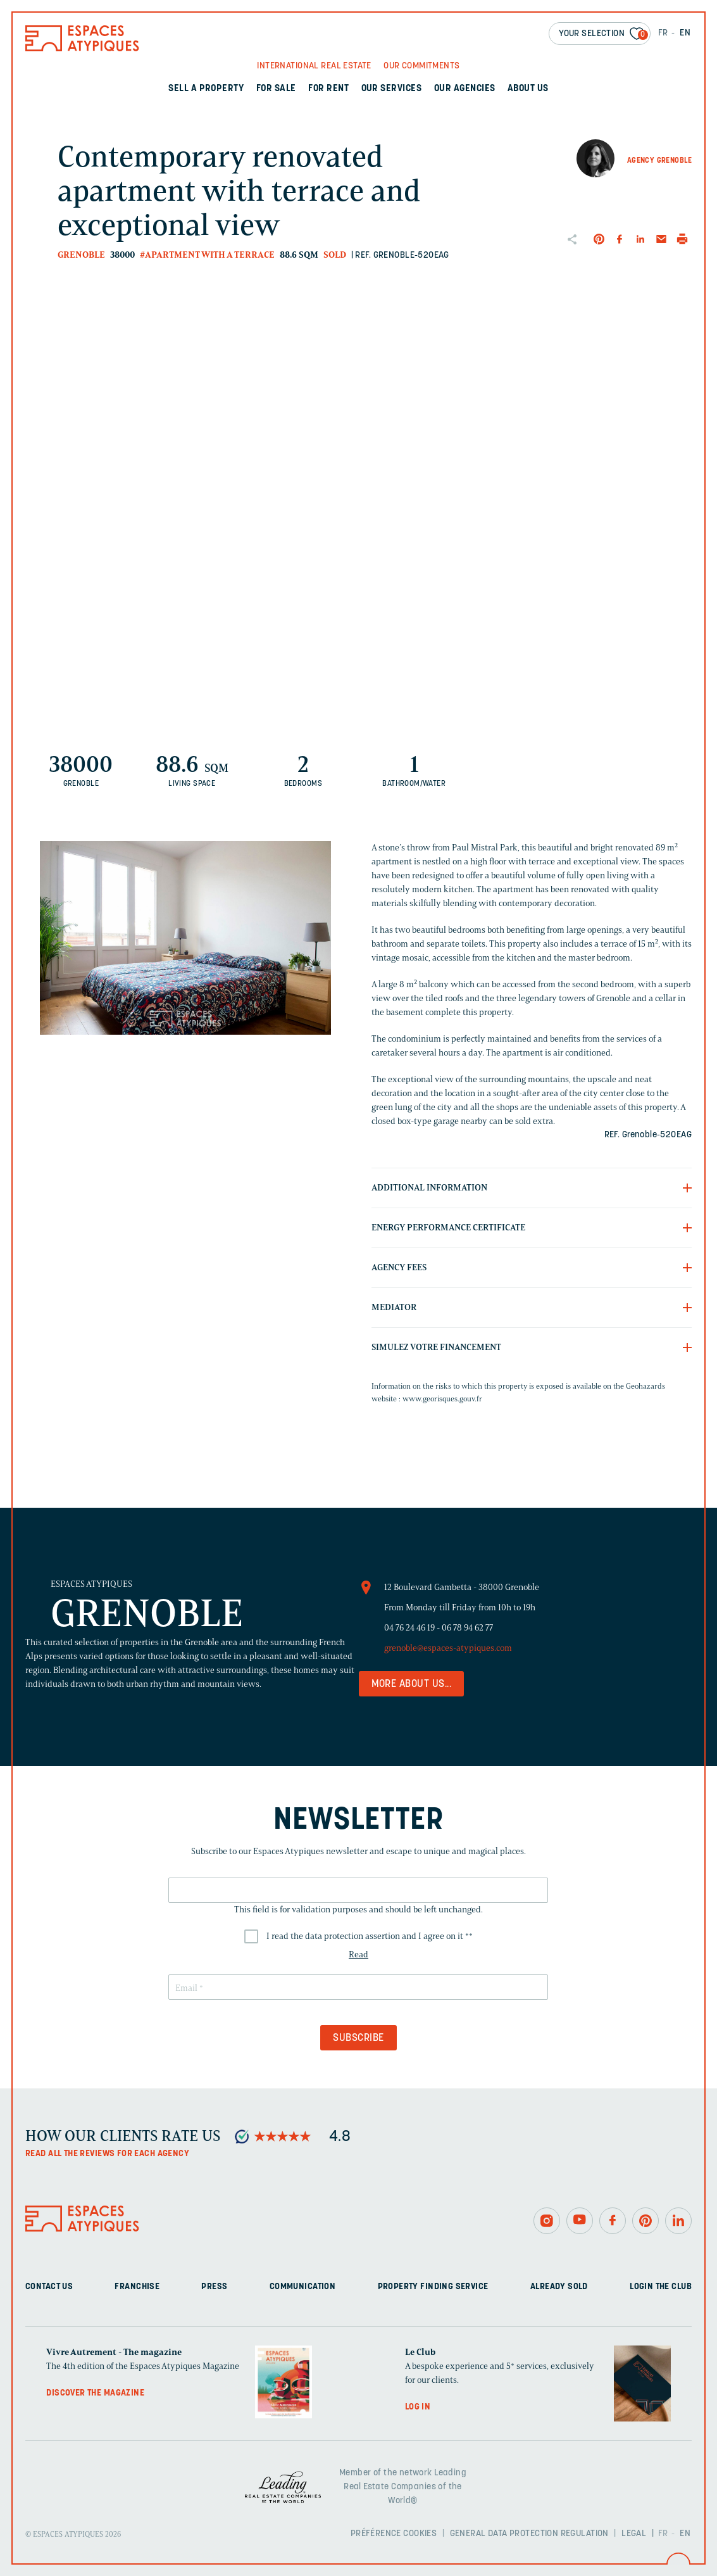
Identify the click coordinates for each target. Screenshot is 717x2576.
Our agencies (465, 89)
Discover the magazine (95, 2393)
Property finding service (433, 2287)
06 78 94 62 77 (467, 1627)
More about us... (411, 1684)
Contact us (49, 2287)
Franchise (137, 2287)
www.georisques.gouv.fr (442, 1398)
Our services (391, 89)
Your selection (603, 34)
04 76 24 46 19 (409, 1627)
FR (663, 33)
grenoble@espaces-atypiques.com (448, 1648)
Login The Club (661, 2287)
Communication (302, 2287)
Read (358, 1954)
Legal (633, 2534)
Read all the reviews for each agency (107, 2154)
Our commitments (421, 66)
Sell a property (206, 89)
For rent (328, 89)
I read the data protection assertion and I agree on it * (369, 1936)
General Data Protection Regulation (529, 2534)
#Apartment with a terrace (207, 254)
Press (214, 2287)
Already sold (559, 2287)
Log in (418, 2407)
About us (528, 89)
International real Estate (314, 66)
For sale (276, 89)
